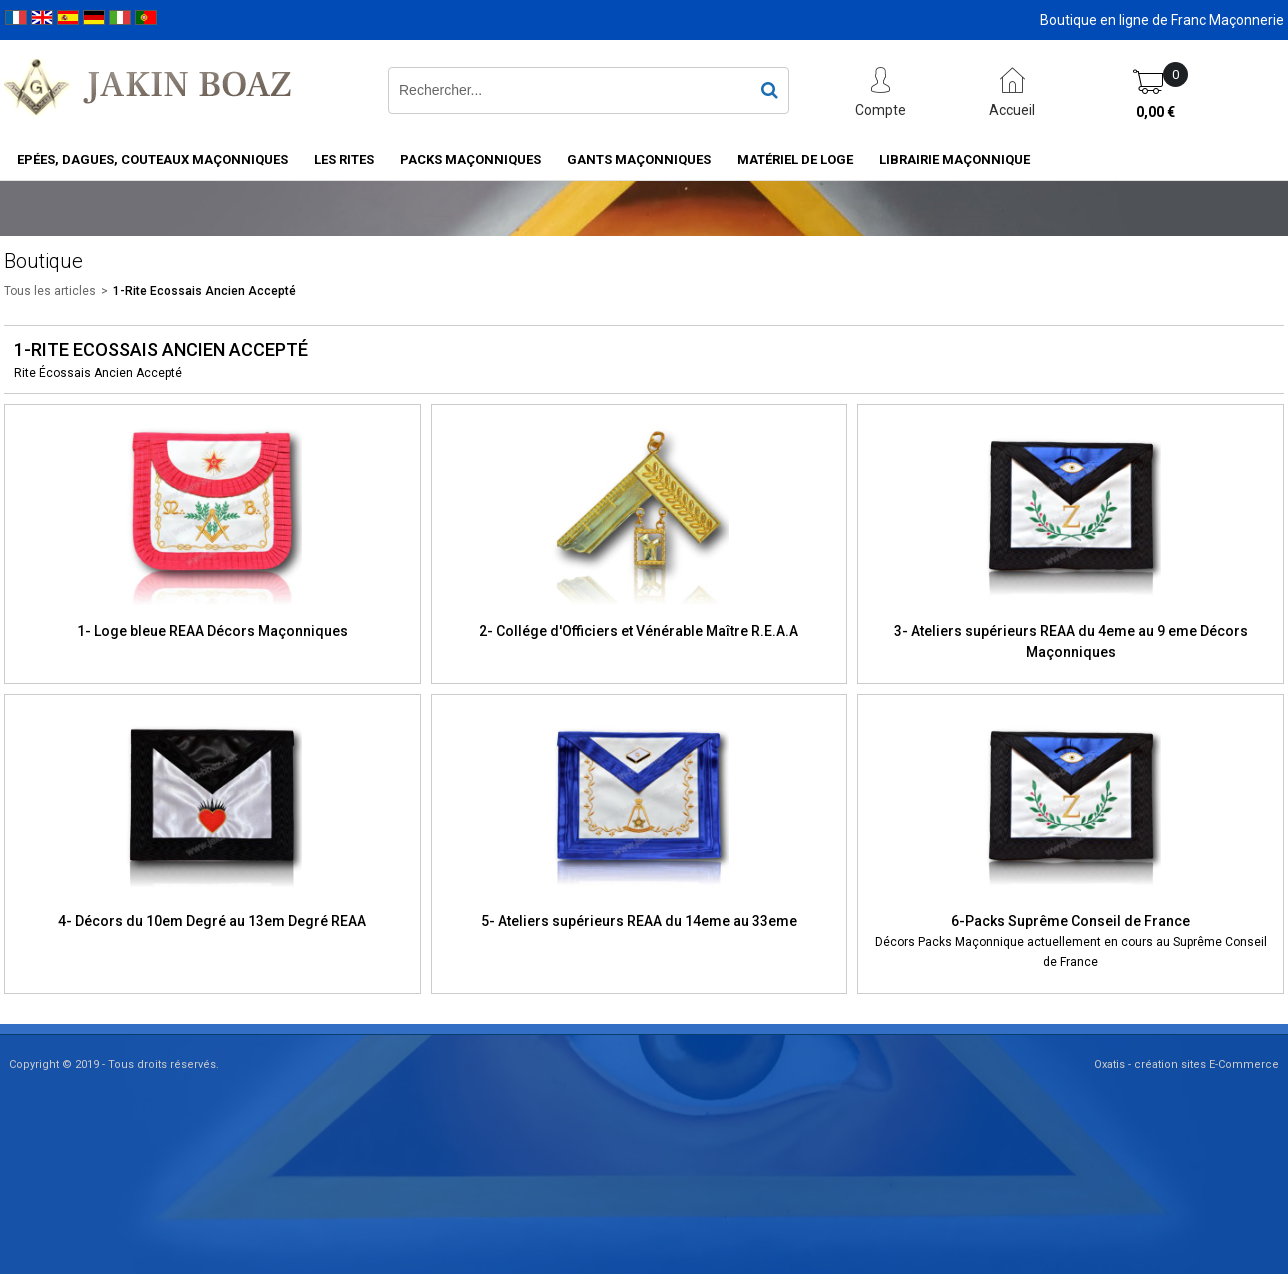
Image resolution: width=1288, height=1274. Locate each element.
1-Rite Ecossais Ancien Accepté (204, 291)
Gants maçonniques (639, 159)
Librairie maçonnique (954, 159)
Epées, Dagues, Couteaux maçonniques (152, 159)
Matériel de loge (795, 159)
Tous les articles (50, 291)
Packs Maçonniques (470, 159)
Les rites (344, 159)
